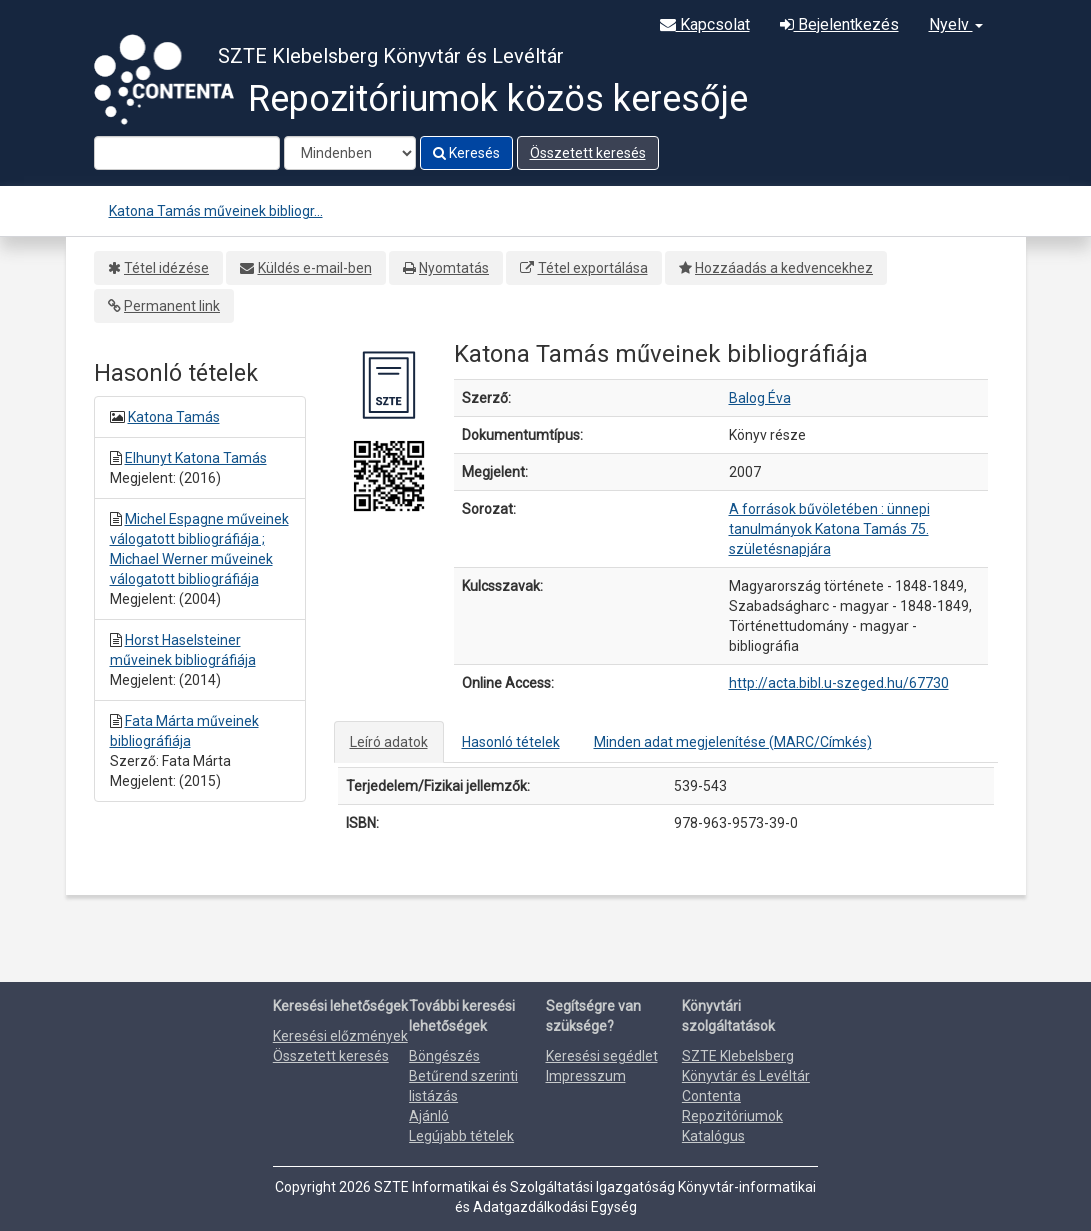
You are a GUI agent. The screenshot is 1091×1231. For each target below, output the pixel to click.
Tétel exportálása (593, 268)
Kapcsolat (705, 24)
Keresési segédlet (602, 1056)
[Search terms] (187, 153)
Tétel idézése (166, 268)
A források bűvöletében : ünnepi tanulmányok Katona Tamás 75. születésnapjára (829, 529)
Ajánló (429, 1116)
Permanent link (172, 306)
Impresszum (586, 1076)
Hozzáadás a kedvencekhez (784, 268)
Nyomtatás (454, 268)
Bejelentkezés (839, 24)
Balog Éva (760, 398)
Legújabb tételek (461, 1136)
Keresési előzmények (340, 1036)
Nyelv (956, 24)
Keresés (466, 153)
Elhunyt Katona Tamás (196, 458)
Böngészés (444, 1056)
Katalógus (713, 1136)
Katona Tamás (174, 417)
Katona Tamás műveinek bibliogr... (216, 211)
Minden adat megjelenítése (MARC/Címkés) (733, 742)
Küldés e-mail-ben (315, 268)
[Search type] (350, 153)
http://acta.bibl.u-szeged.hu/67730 (839, 683)
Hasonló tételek (511, 742)
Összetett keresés (588, 153)
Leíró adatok (389, 742)
